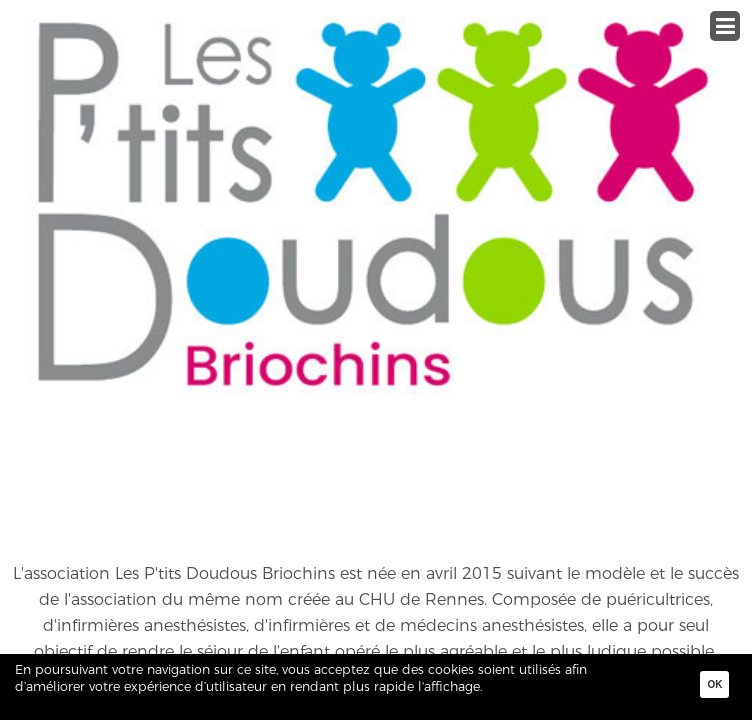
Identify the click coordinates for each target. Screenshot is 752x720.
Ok (714, 684)
